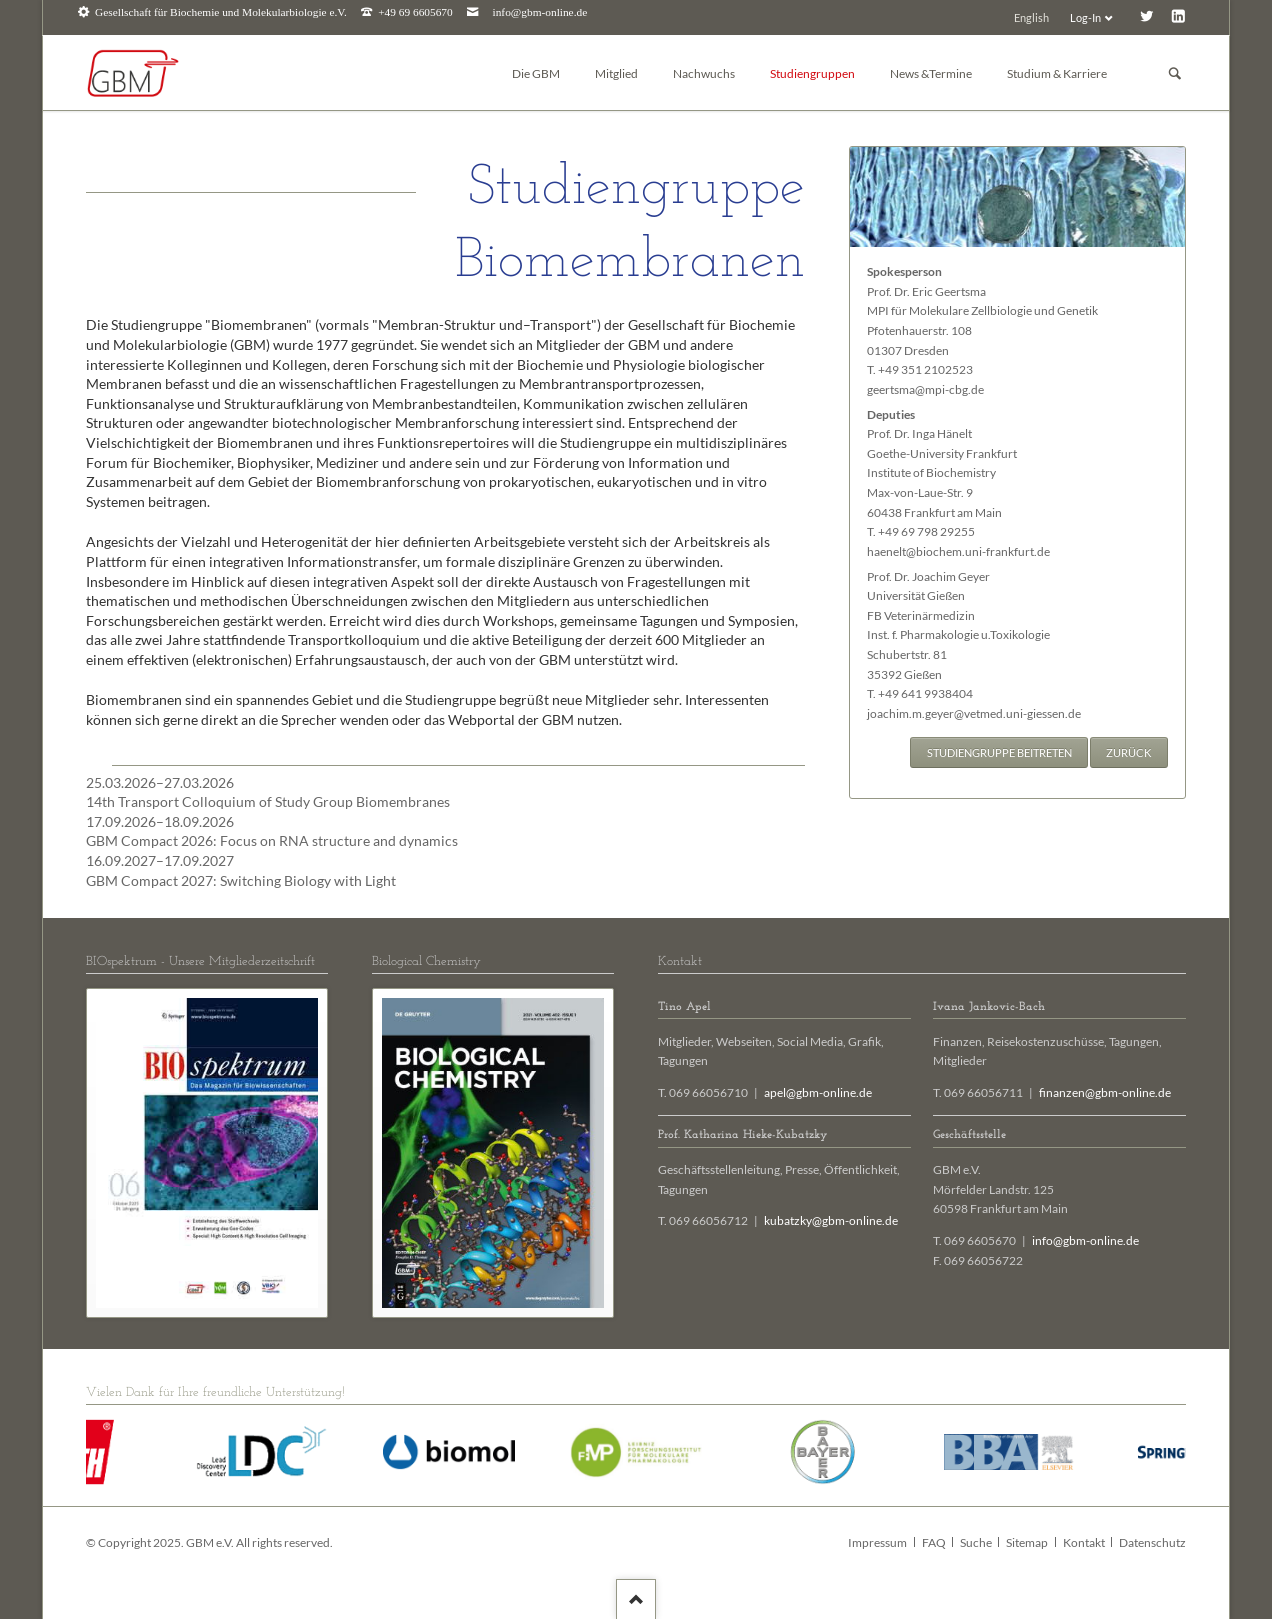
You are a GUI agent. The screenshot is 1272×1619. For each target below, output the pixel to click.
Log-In (1085, 17)
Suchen (1175, 73)
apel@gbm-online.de (818, 1092)
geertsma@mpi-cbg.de (925, 389)
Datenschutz (1152, 1542)
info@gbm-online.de (540, 12)
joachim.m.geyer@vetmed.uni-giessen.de (974, 713)
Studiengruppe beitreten (999, 752)
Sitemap (1027, 1542)
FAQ (934, 1542)
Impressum (877, 1542)
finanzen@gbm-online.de (1105, 1092)
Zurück (1128, 752)
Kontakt (1084, 1542)
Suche (976, 1542)
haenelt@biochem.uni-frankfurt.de (958, 551)
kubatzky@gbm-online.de (831, 1220)
